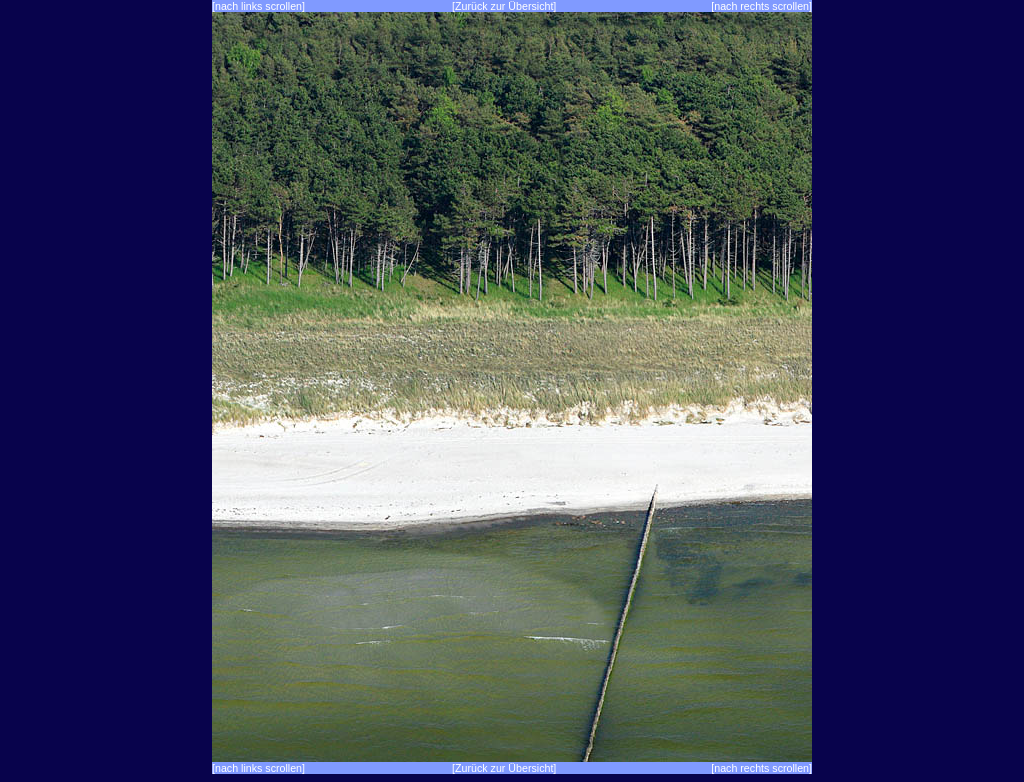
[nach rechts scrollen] (761, 6)
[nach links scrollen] (258, 6)
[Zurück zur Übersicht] (504, 6)
